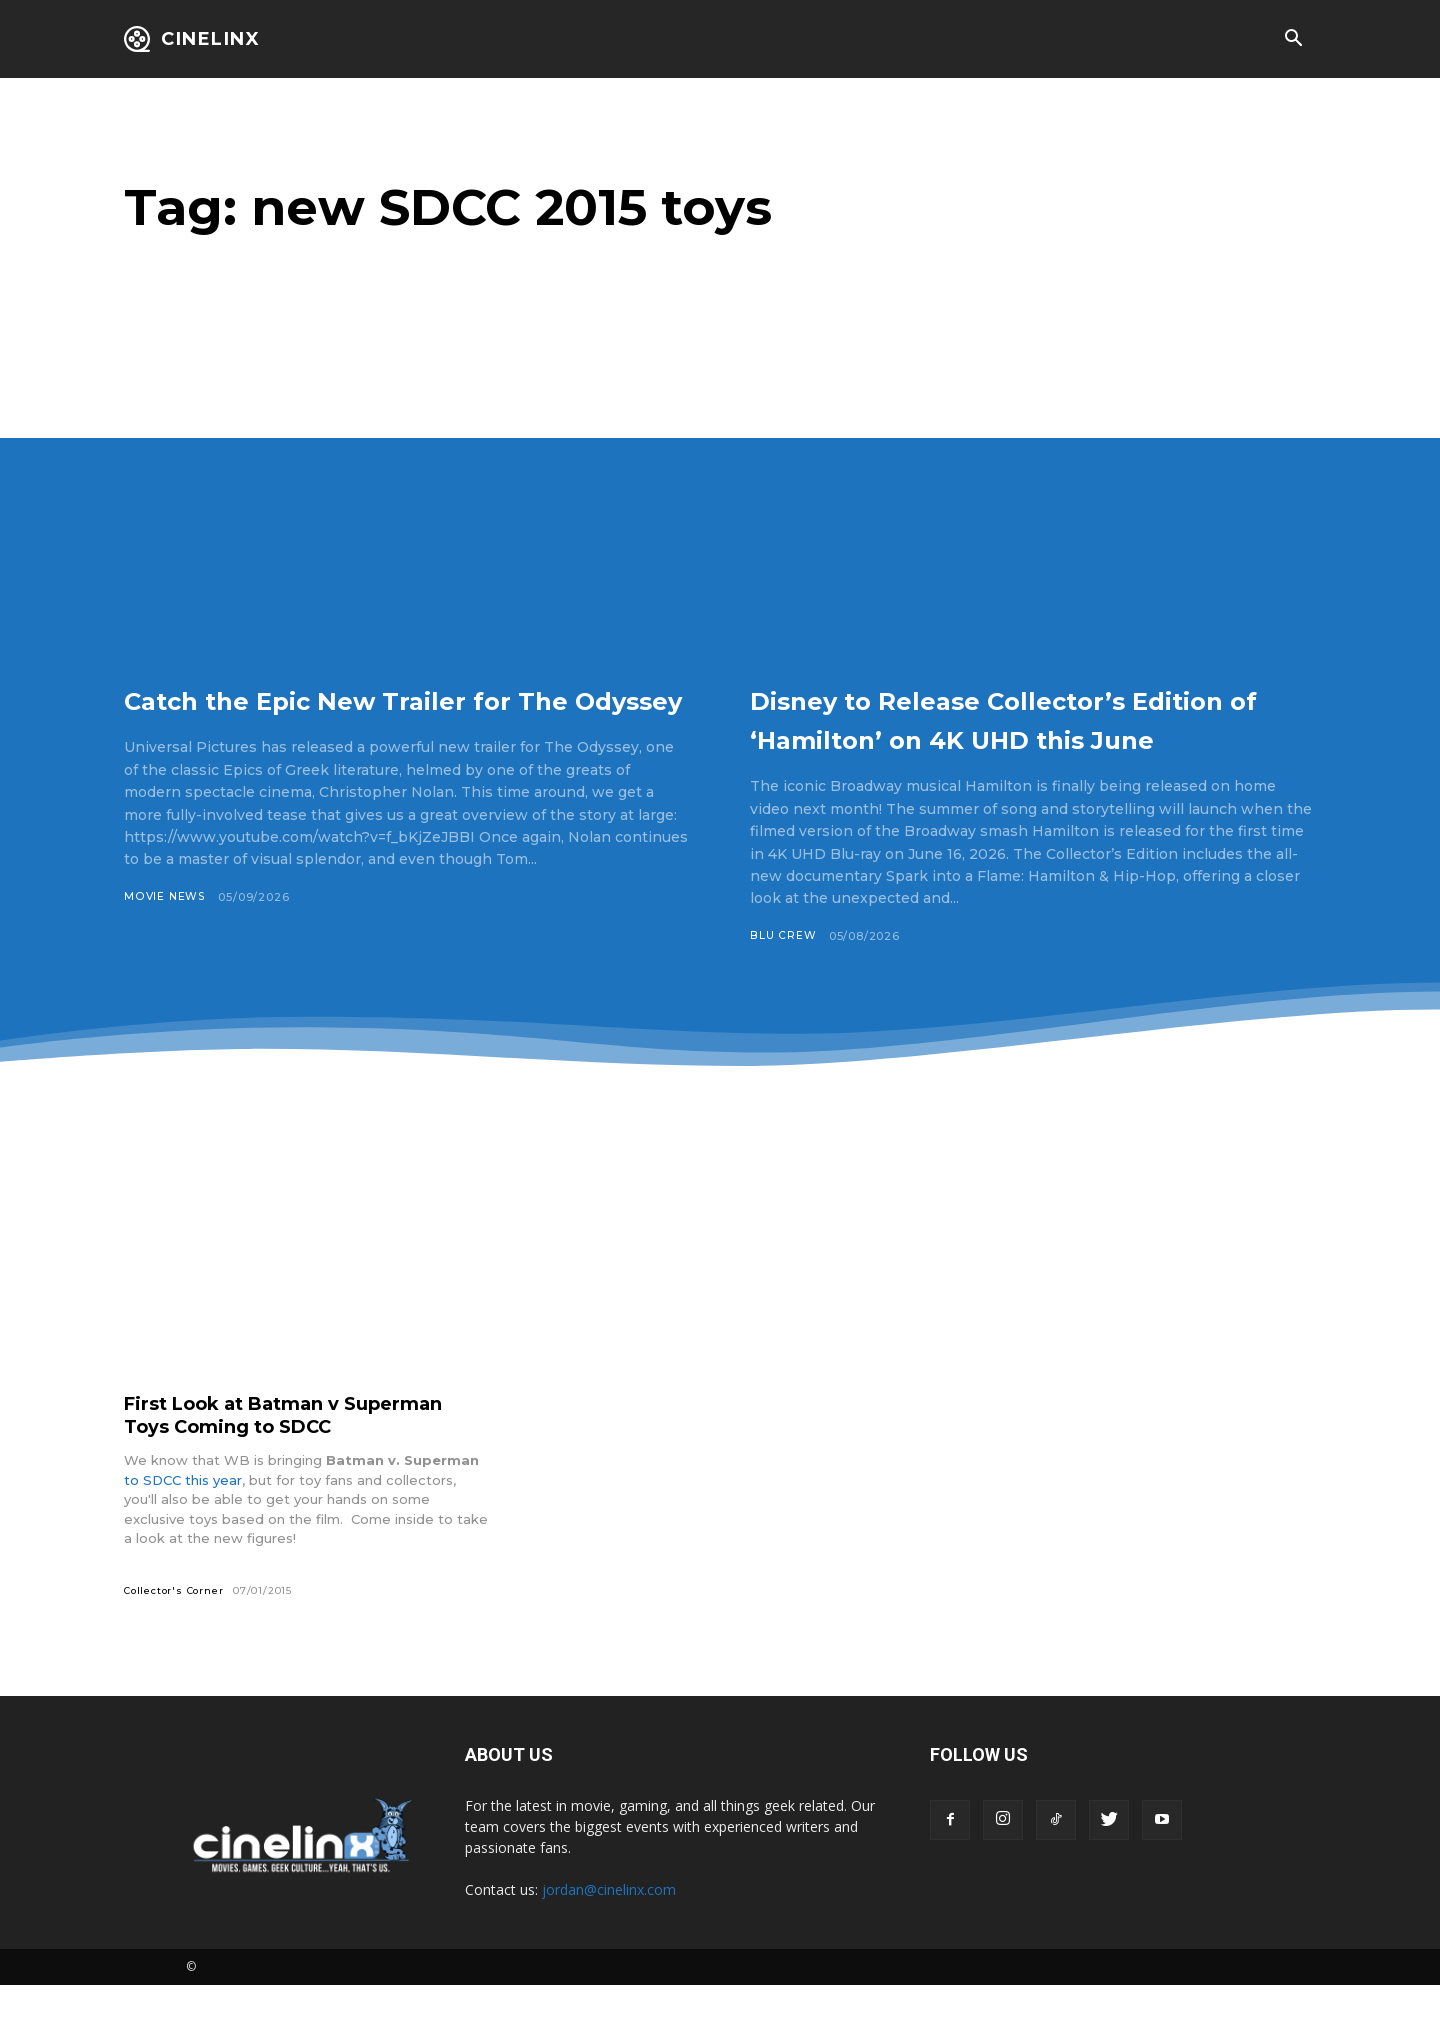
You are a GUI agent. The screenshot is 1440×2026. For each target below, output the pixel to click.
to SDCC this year (183, 1520)
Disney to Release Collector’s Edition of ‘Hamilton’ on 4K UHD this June (1004, 737)
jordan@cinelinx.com (609, 1930)
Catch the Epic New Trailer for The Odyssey (391, 717)
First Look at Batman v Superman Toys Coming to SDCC (303, 1454)
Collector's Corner (176, 1630)
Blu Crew (783, 975)
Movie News (165, 936)
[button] (1293, 40)
